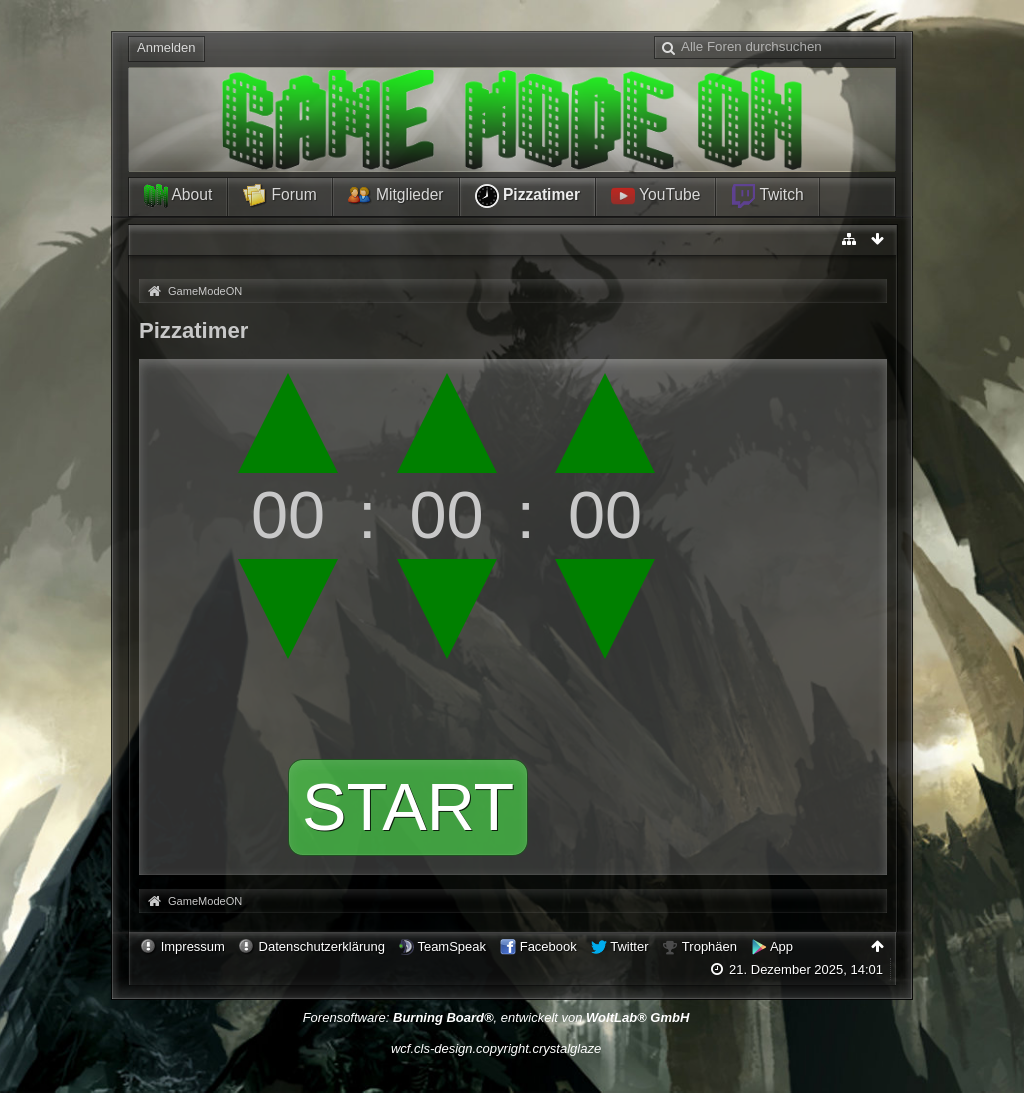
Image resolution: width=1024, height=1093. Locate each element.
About (178, 196)
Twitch (767, 196)
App (781, 946)
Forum (279, 196)
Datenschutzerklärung (322, 946)
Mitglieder (396, 196)
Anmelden (166, 47)
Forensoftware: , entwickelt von (496, 1017)
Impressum (193, 946)
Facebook (548, 946)
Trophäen (709, 946)
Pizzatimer (527, 196)
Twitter (629, 946)
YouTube (655, 196)
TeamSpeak (451, 946)
